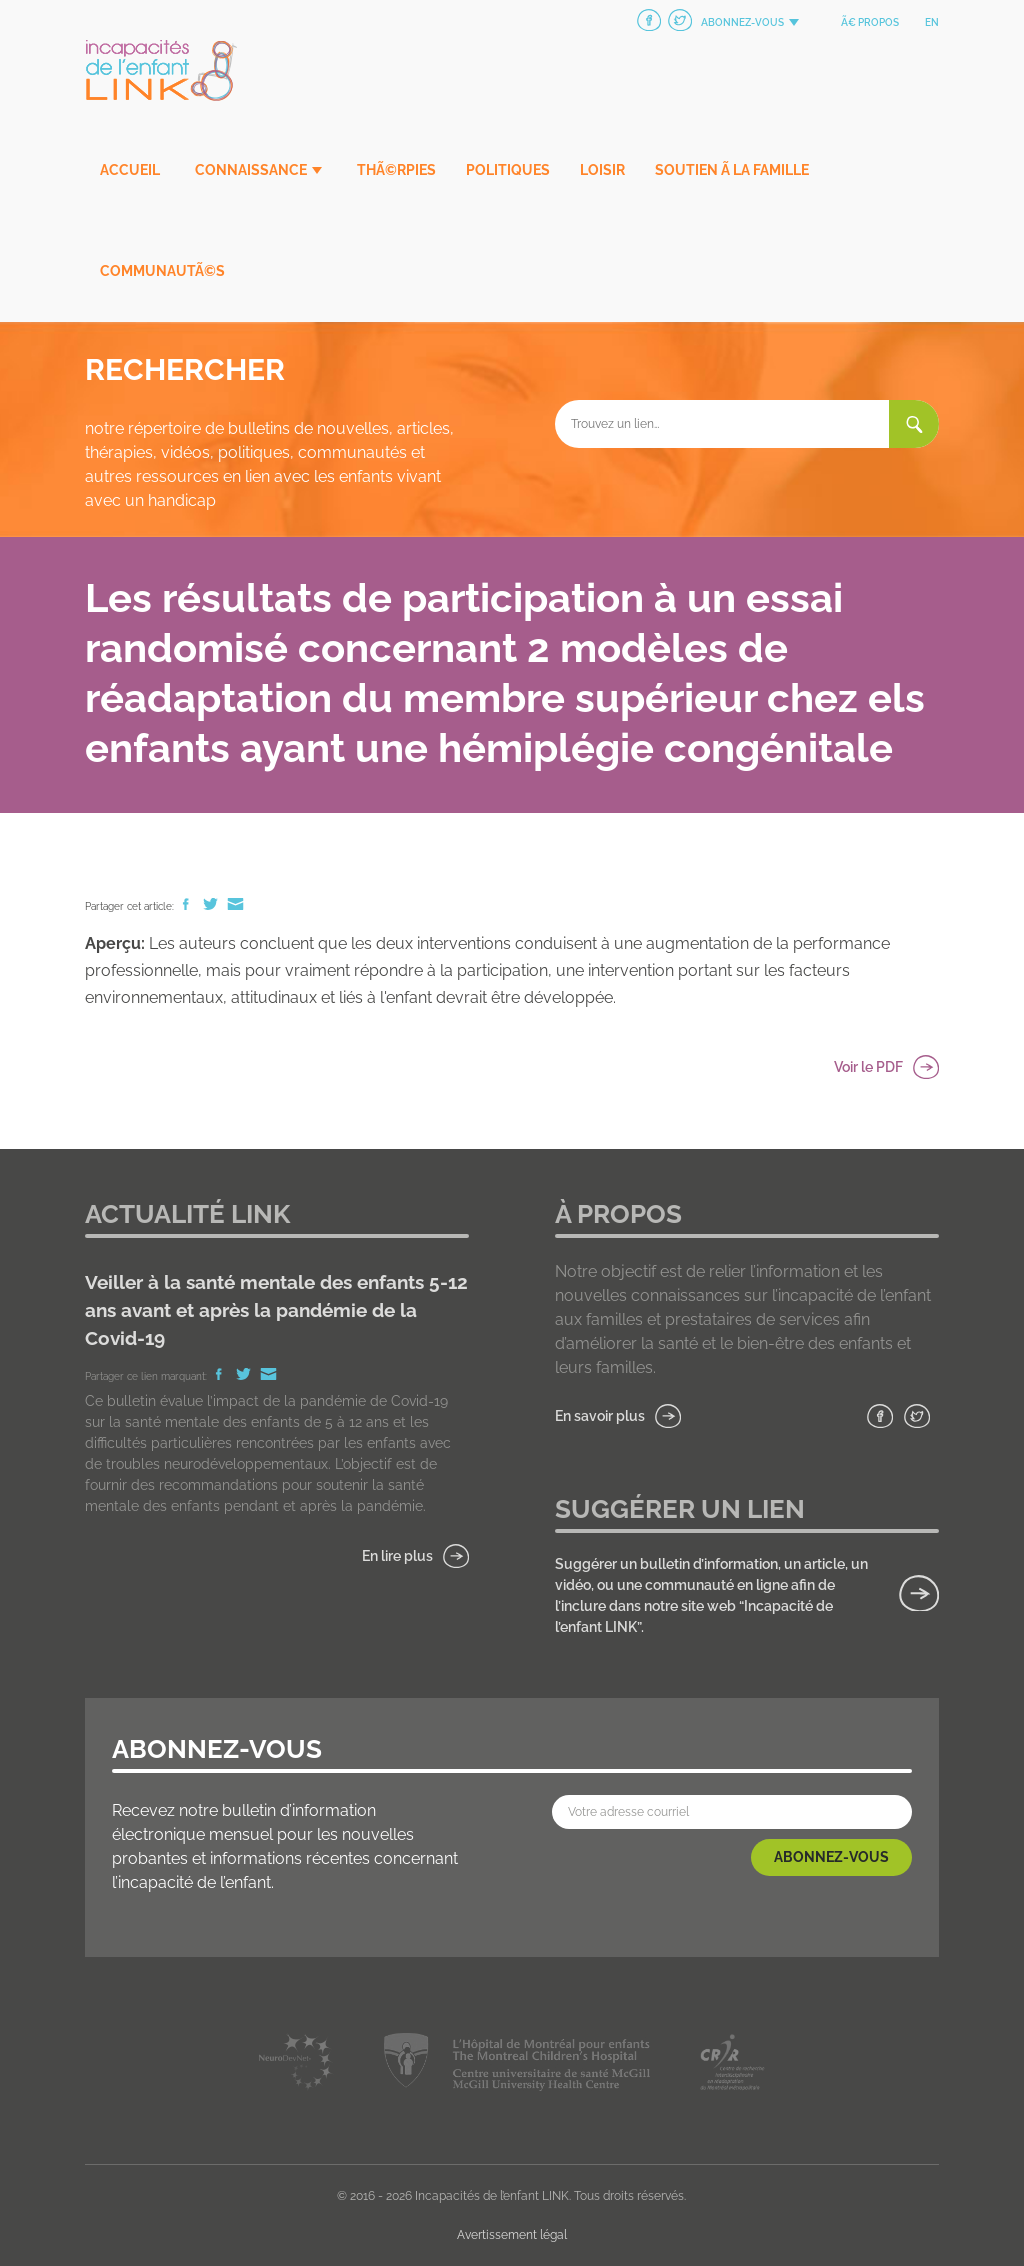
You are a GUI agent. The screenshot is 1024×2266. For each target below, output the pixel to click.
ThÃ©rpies (396, 170)
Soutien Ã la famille (732, 170)
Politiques (508, 170)
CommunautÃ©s (162, 271)
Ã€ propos (870, 22)
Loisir (602, 170)
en (932, 22)
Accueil (130, 170)
